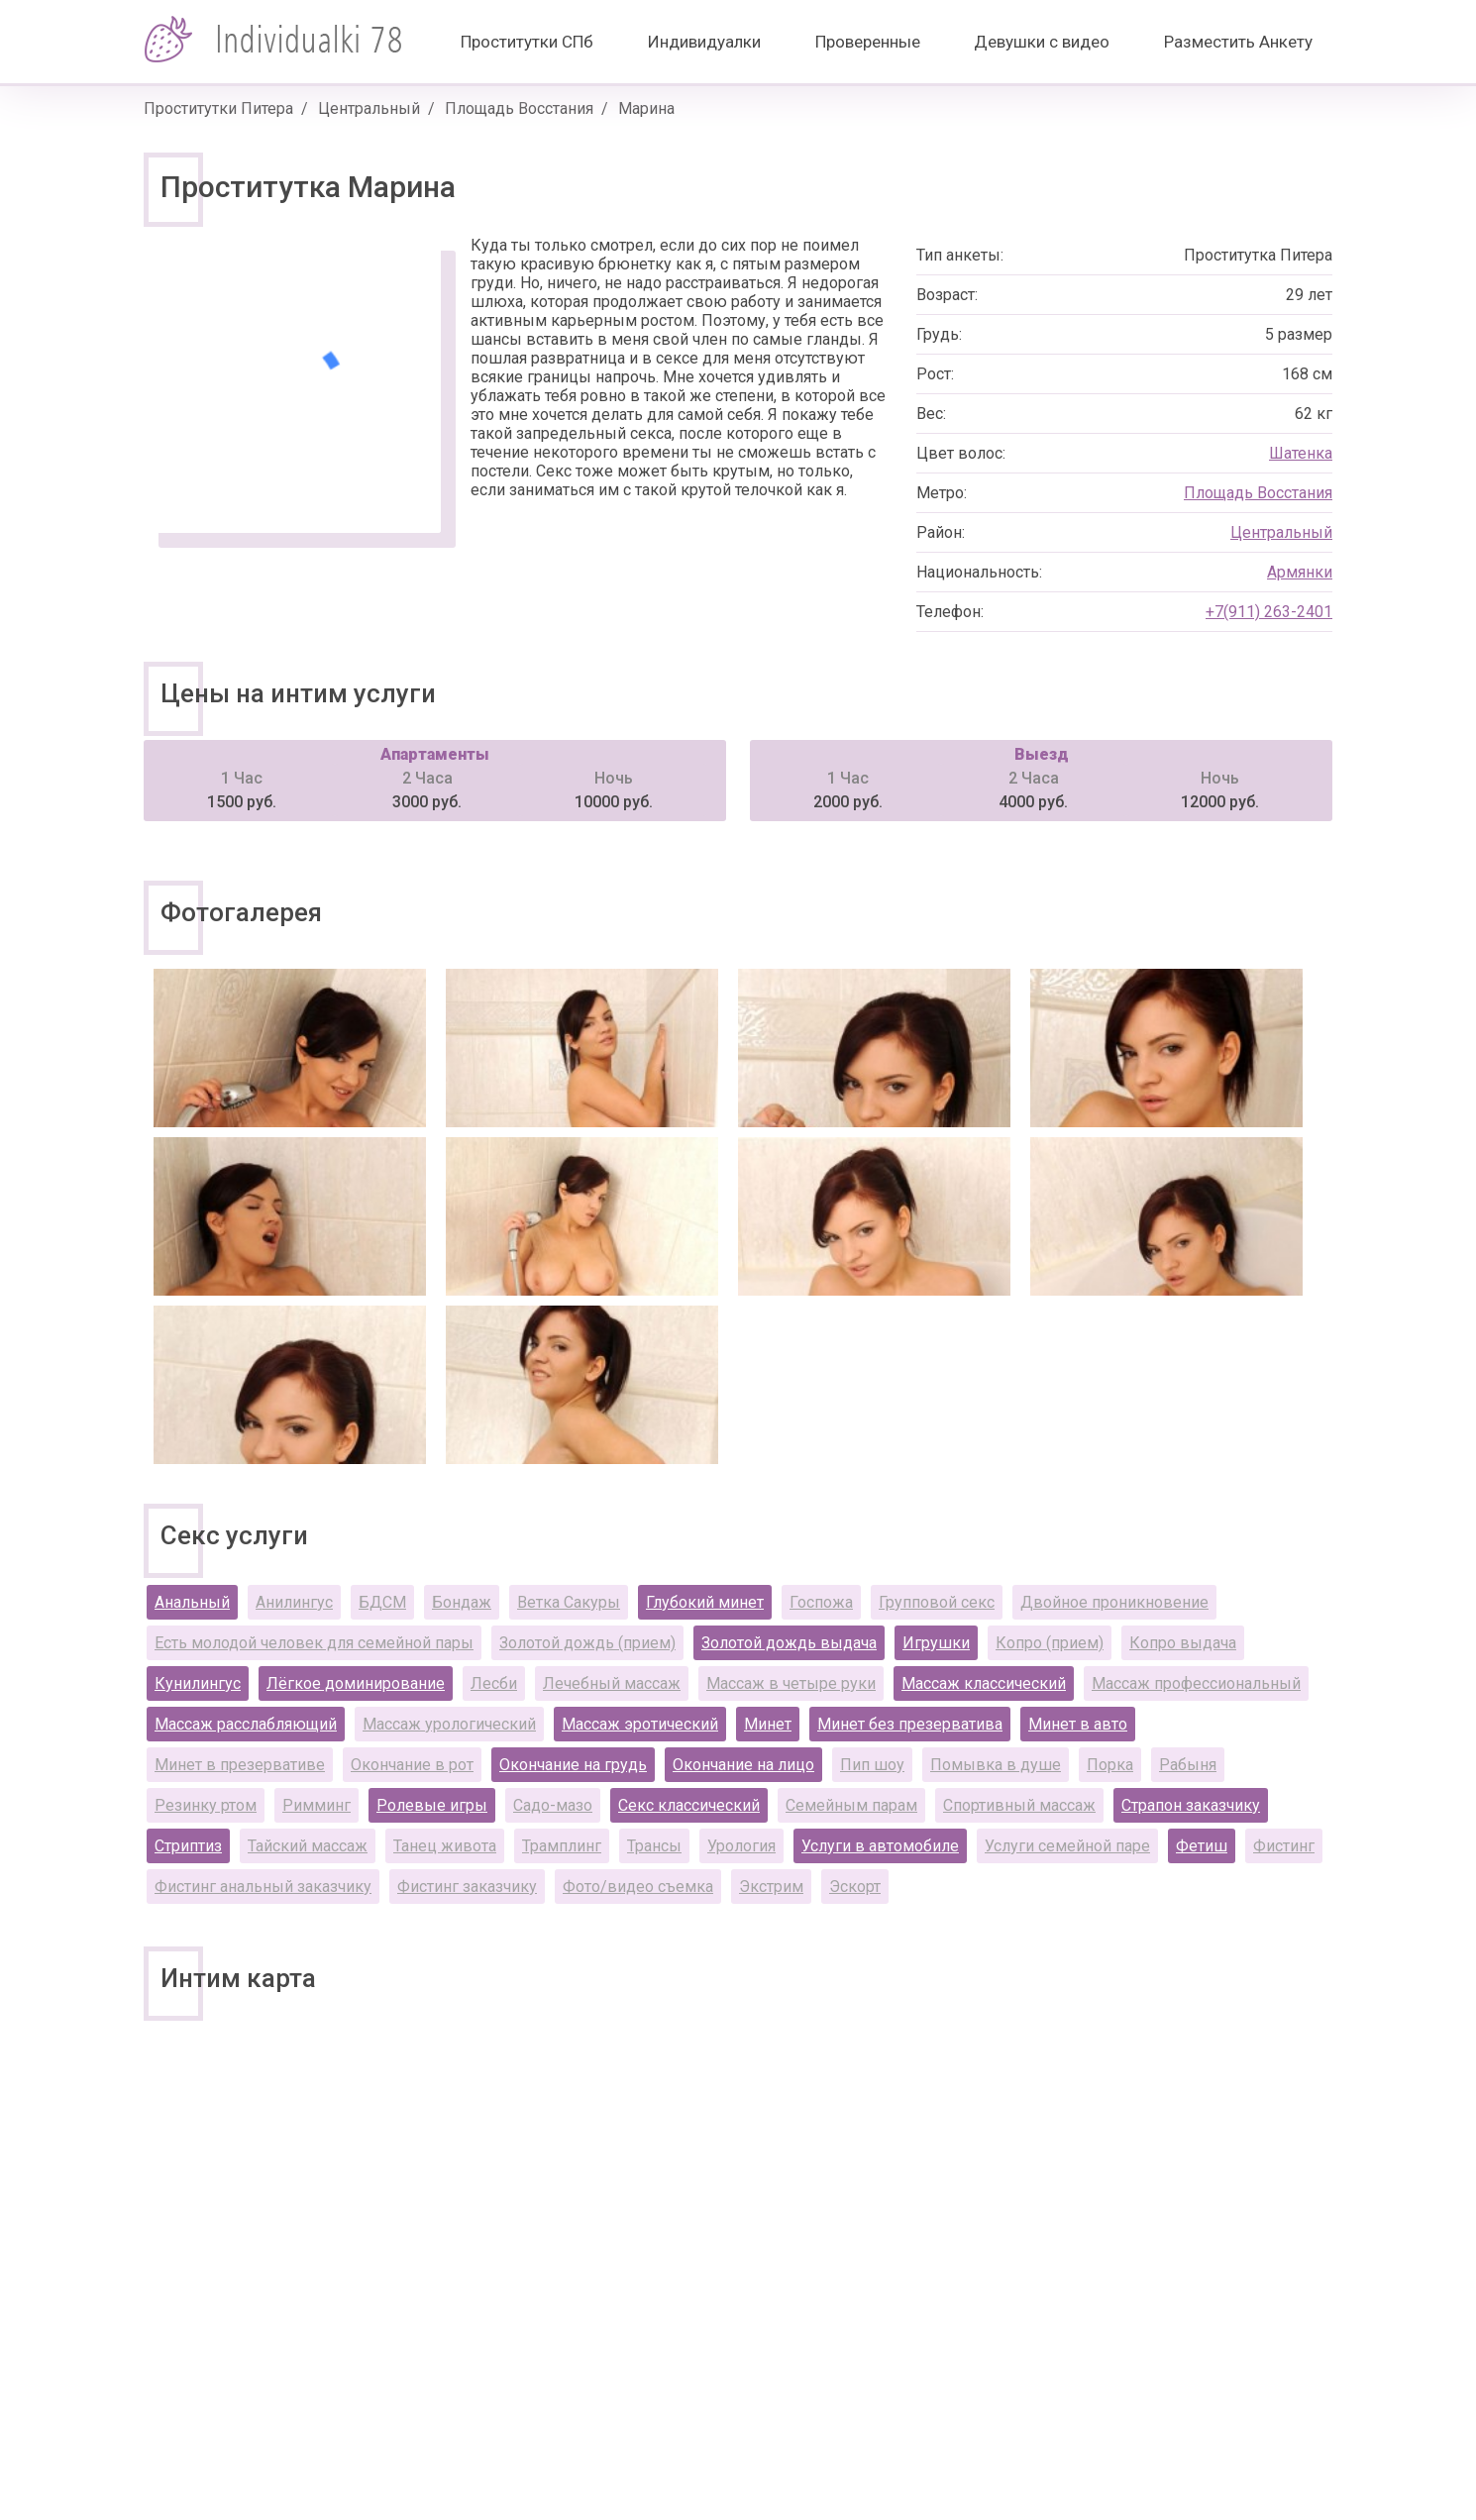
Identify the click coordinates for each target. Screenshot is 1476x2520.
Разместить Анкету (1238, 42)
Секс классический (689, 1805)
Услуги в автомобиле (880, 1846)
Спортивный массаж (1019, 1805)
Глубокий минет (705, 1602)
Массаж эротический (640, 1724)
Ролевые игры (431, 1805)
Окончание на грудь (573, 1764)
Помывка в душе (995, 1764)
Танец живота (444, 1846)
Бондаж (461, 1602)
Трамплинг (561, 1846)
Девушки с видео (1041, 42)
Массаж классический (983, 1683)
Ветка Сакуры (568, 1602)
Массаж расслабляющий (246, 1724)
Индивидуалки (704, 42)
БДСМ (382, 1602)
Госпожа (821, 1602)
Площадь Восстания (519, 108)
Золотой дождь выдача (789, 1642)
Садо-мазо (552, 1805)
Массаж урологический (449, 1724)
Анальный (192, 1602)
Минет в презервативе (240, 1764)
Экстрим (771, 1886)
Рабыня (1187, 1764)
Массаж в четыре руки (791, 1683)
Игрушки (936, 1642)
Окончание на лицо (743, 1764)
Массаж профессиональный (1196, 1683)
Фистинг (1284, 1846)
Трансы (654, 1846)
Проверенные (867, 42)
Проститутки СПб (527, 42)
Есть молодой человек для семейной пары (314, 1642)
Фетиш (1201, 1846)
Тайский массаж (308, 1846)
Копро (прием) (1050, 1642)
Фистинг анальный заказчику (263, 1886)
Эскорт (855, 1886)
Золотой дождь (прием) (587, 1642)
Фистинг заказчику (467, 1886)
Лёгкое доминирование (355, 1683)
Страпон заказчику (1190, 1805)
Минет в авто (1077, 1724)
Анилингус (294, 1602)
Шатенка (1300, 453)
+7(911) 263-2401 (1269, 611)
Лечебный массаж (612, 1683)
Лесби (494, 1683)
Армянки (1299, 572)
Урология (741, 1846)
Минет (767, 1724)
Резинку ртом (206, 1805)
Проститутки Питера (218, 108)
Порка (1110, 1764)
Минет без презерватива (909, 1724)
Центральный (369, 108)
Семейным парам (851, 1805)
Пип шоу (872, 1764)
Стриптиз (188, 1846)
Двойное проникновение (1114, 1602)
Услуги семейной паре (1067, 1846)
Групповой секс (937, 1602)
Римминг (316, 1805)
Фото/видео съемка (638, 1886)
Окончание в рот (412, 1764)
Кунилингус (198, 1683)
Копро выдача (1182, 1642)
